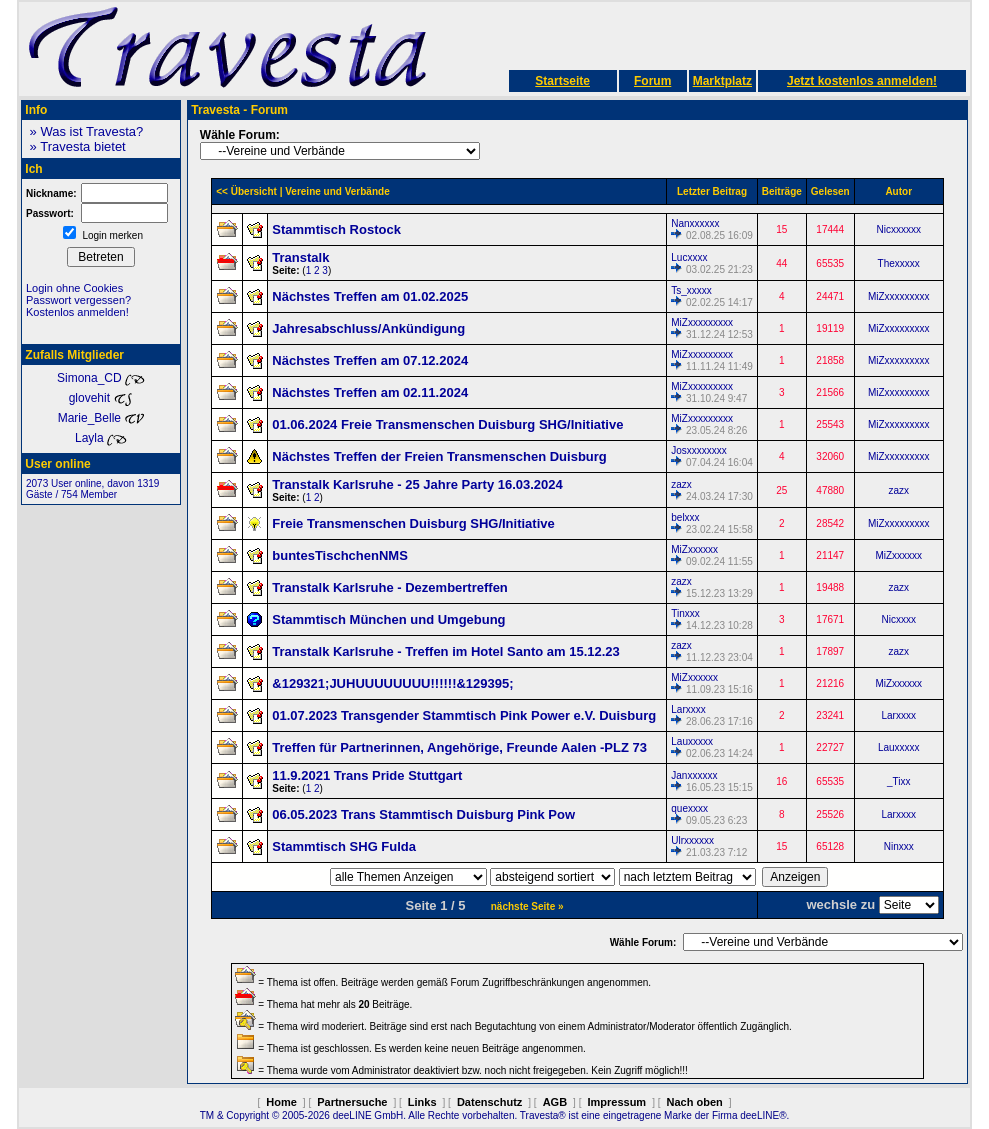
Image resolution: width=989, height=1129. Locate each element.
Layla (101, 438)
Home (281, 1102)
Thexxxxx (899, 263)
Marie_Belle (101, 418)
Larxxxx (688, 709)
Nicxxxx (898, 619)
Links (422, 1102)
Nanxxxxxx (695, 223)
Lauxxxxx (692, 741)
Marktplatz (722, 81)
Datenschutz (489, 1102)
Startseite (562, 81)
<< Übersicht (246, 191)
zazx (681, 484)
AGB (555, 1102)
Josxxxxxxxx (699, 450)
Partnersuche (352, 1102)
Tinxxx (685, 613)
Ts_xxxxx (691, 290)
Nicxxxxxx (898, 229)
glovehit (101, 398)
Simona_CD (101, 378)
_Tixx (899, 781)
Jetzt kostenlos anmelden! (862, 81)
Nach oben (695, 1102)
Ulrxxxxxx (692, 840)
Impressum (616, 1102)
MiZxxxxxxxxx (899, 296)
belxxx (685, 517)
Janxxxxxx (694, 775)
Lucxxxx (689, 257)
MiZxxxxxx (694, 549)
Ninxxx (899, 846)
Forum (652, 81)
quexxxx (689, 808)
